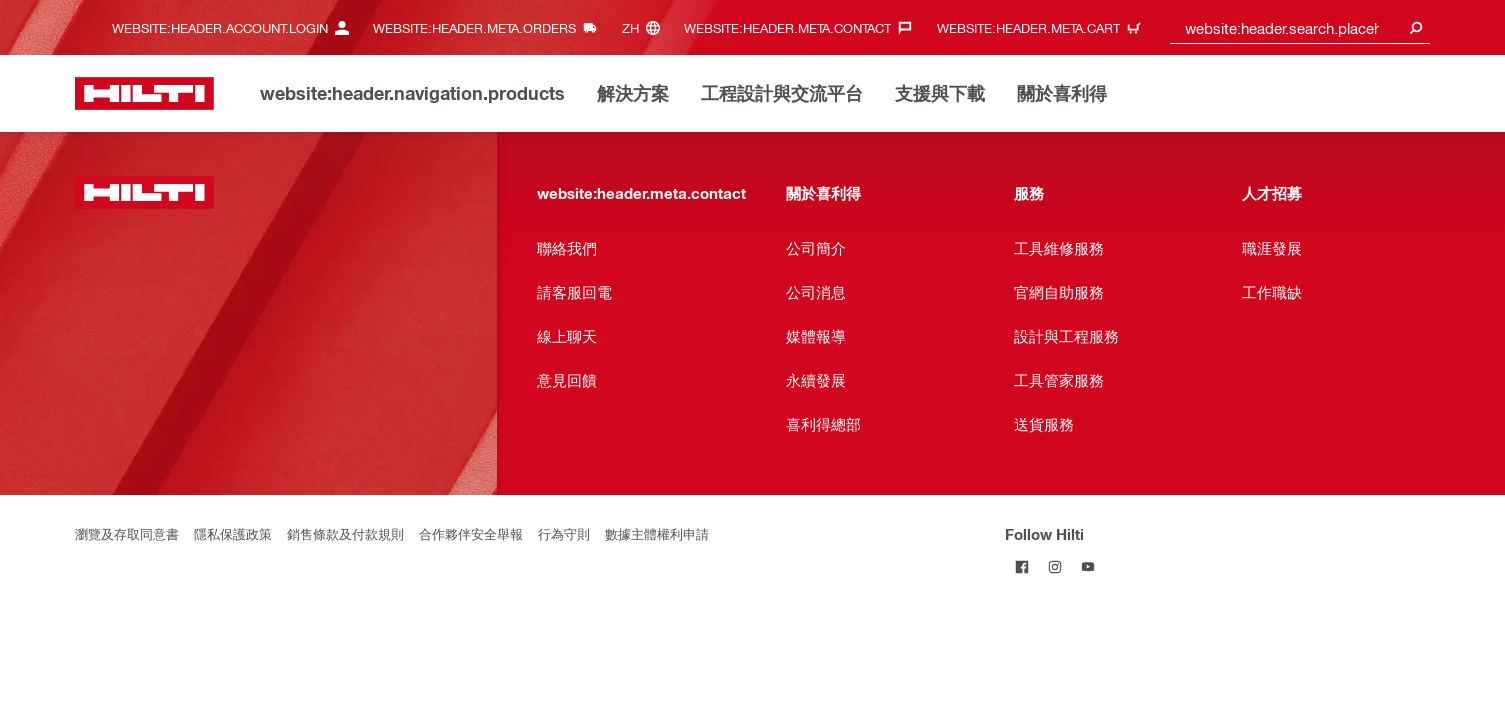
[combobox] (1300, 27)
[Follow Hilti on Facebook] (1021, 566)
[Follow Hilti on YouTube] (1087, 566)
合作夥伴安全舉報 (471, 533)
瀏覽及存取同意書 (127, 533)
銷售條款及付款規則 (345, 533)
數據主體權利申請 (657, 533)
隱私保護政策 (233, 533)
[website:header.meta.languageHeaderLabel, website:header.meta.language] (646, 27)
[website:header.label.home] (144, 93)
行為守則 (564, 533)
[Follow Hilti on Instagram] (1054, 566)
